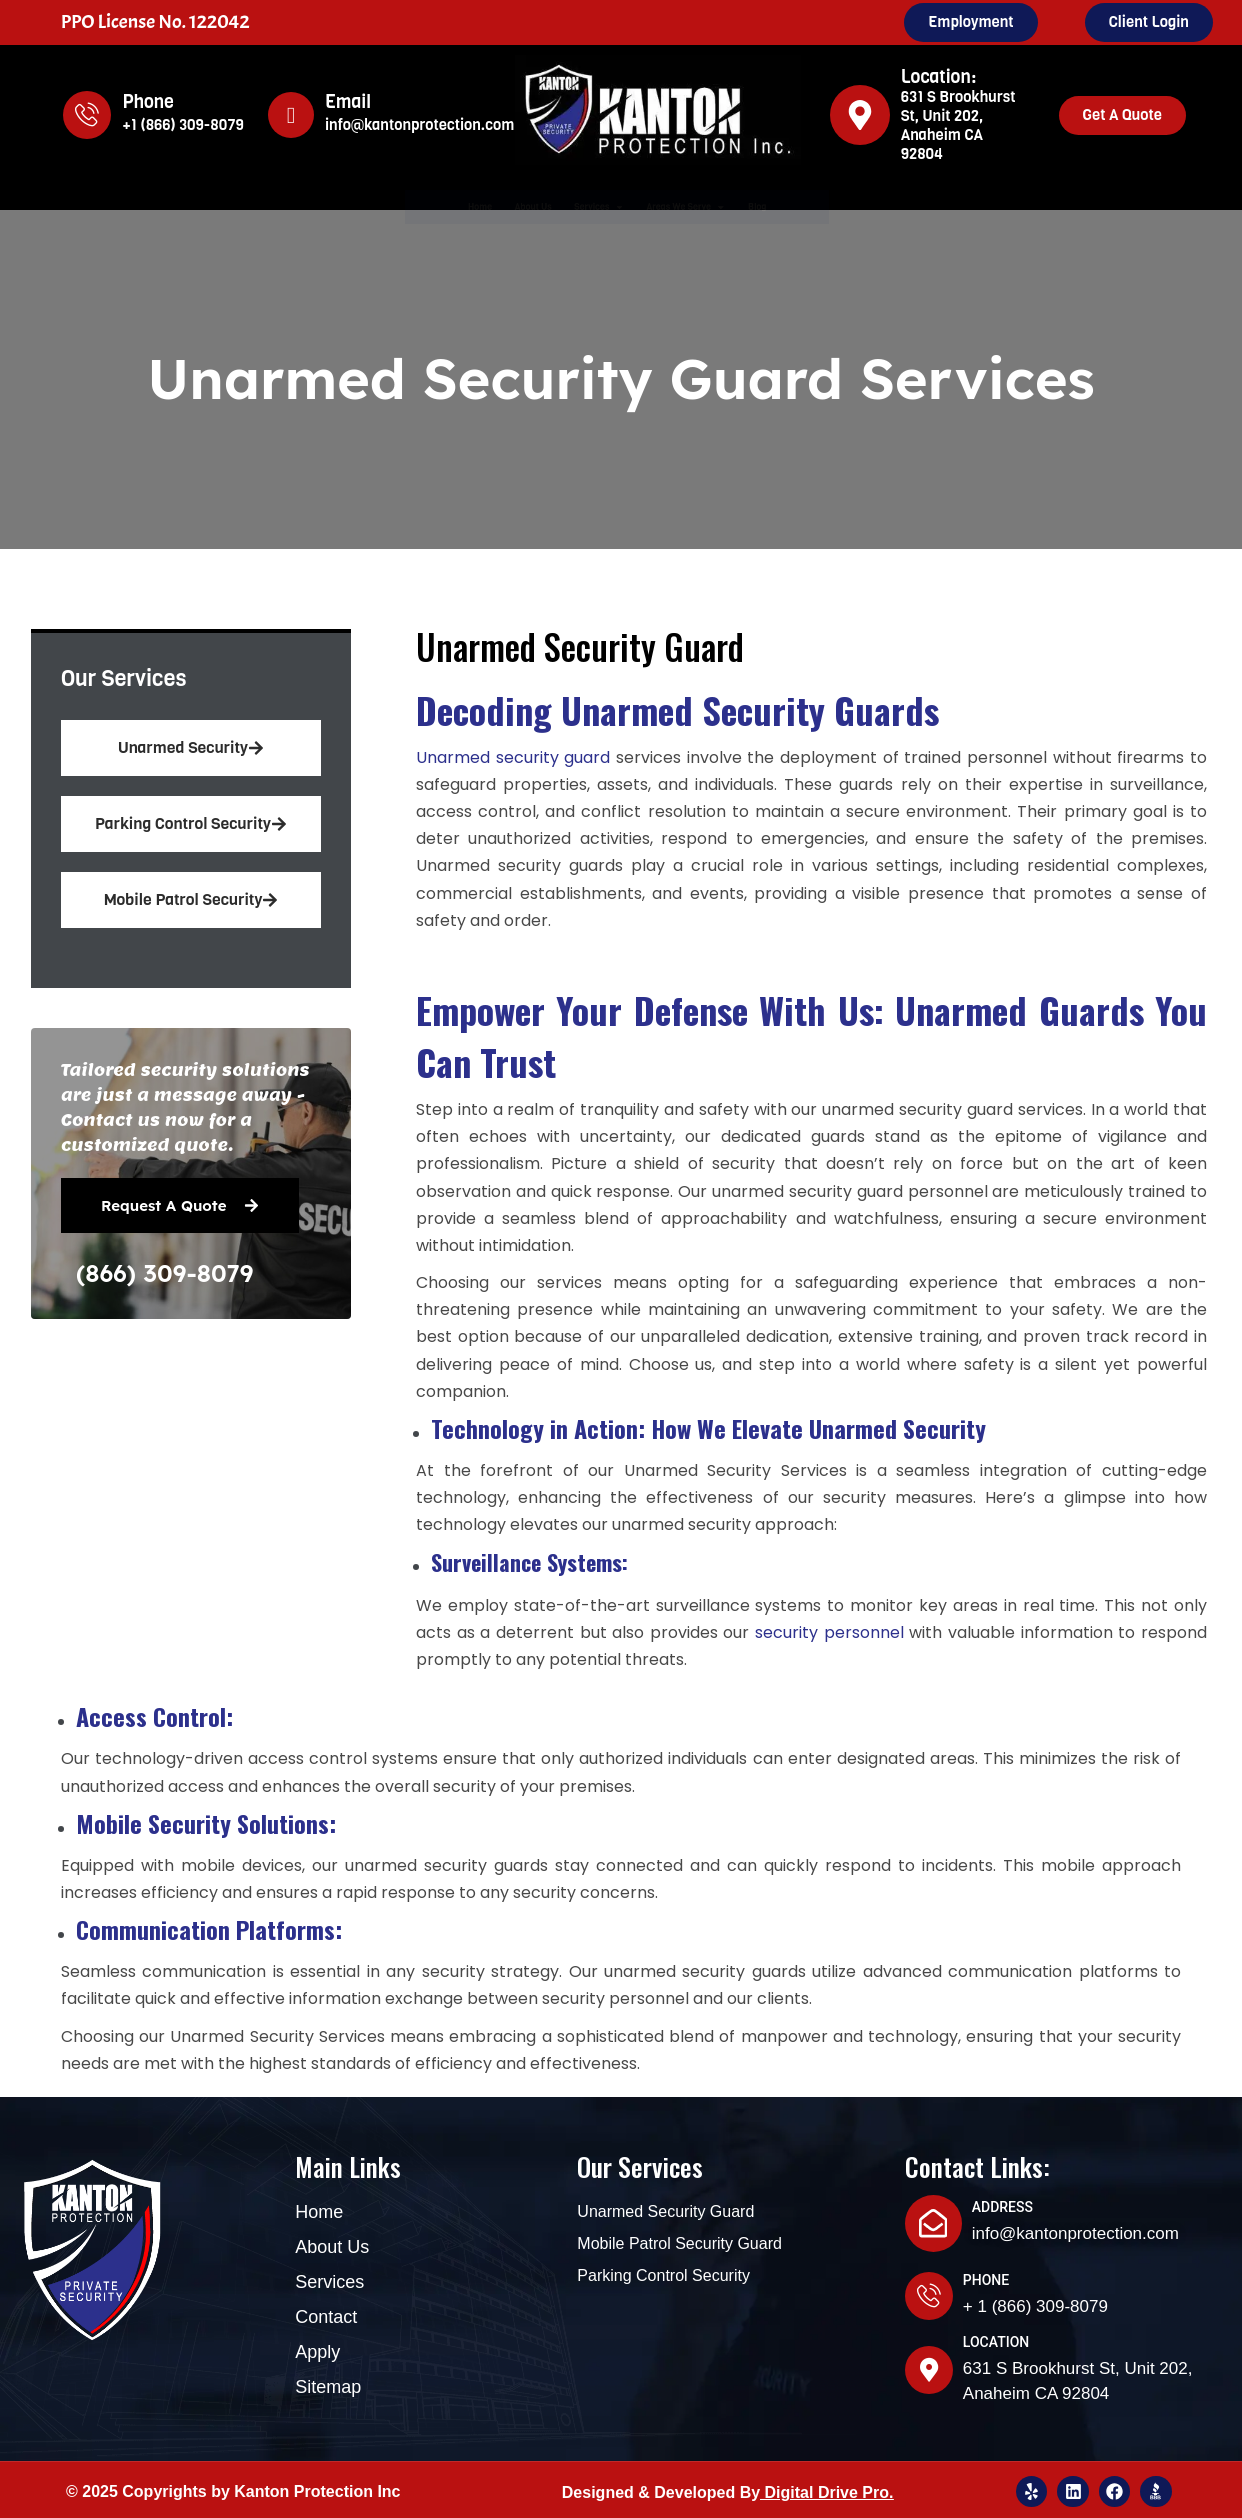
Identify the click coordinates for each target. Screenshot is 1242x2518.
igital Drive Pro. (834, 2484)
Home (361, 206)
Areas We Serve (745, 206)
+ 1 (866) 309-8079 (1035, 2298)
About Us (460, 206)
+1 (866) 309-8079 (182, 125)
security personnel (829, 1633)
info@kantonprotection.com (419, 125)
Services (583, 206)
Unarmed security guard (513, 758)
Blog (878, 206)
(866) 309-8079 (164, 1273)
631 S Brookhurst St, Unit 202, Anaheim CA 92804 (958, 125)
